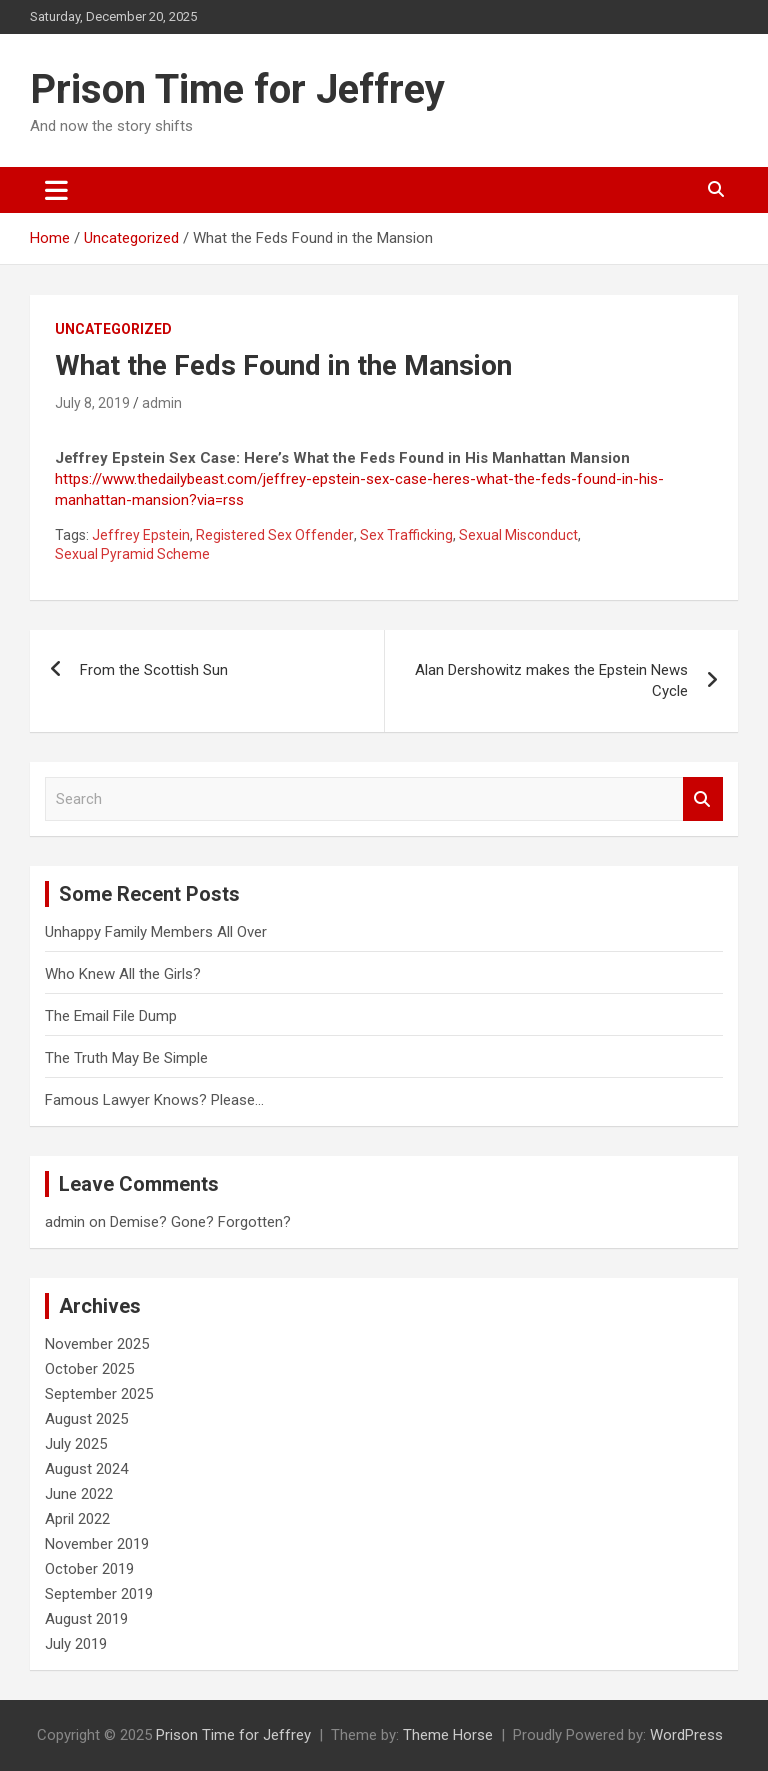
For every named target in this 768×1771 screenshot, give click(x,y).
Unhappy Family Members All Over (156, 932)
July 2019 (76, 1644)
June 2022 (79, 1494)
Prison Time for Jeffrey (237, 89)
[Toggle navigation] (56, 190)
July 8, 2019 (92, 403)
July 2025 (76, 1444)
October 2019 (89, 1569)
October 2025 (89, 1369)
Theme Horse (448, 1735)
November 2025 (97, 1344)
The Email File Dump (111, 1016)
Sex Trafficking (406, 535)
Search (703, 799)
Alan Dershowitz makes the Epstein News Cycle (551, 680)
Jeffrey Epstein (141, 535)
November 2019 (97, 1544)
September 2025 (99, 1394)
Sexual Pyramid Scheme (132, 554)
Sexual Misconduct (518, 535)
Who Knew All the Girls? (123, 974)
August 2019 (86, 1619)
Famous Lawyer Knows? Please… (154, 1100)
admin (162, 403)
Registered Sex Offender (275, 535)
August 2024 (86, 1469)
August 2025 (86, 1419)
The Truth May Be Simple (126, 1058)
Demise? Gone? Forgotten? (200, 1222)
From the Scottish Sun (154, 670)
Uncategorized (113, 329)
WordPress (686, 1735)
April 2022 (77, 1519)
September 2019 (99, 1594)
